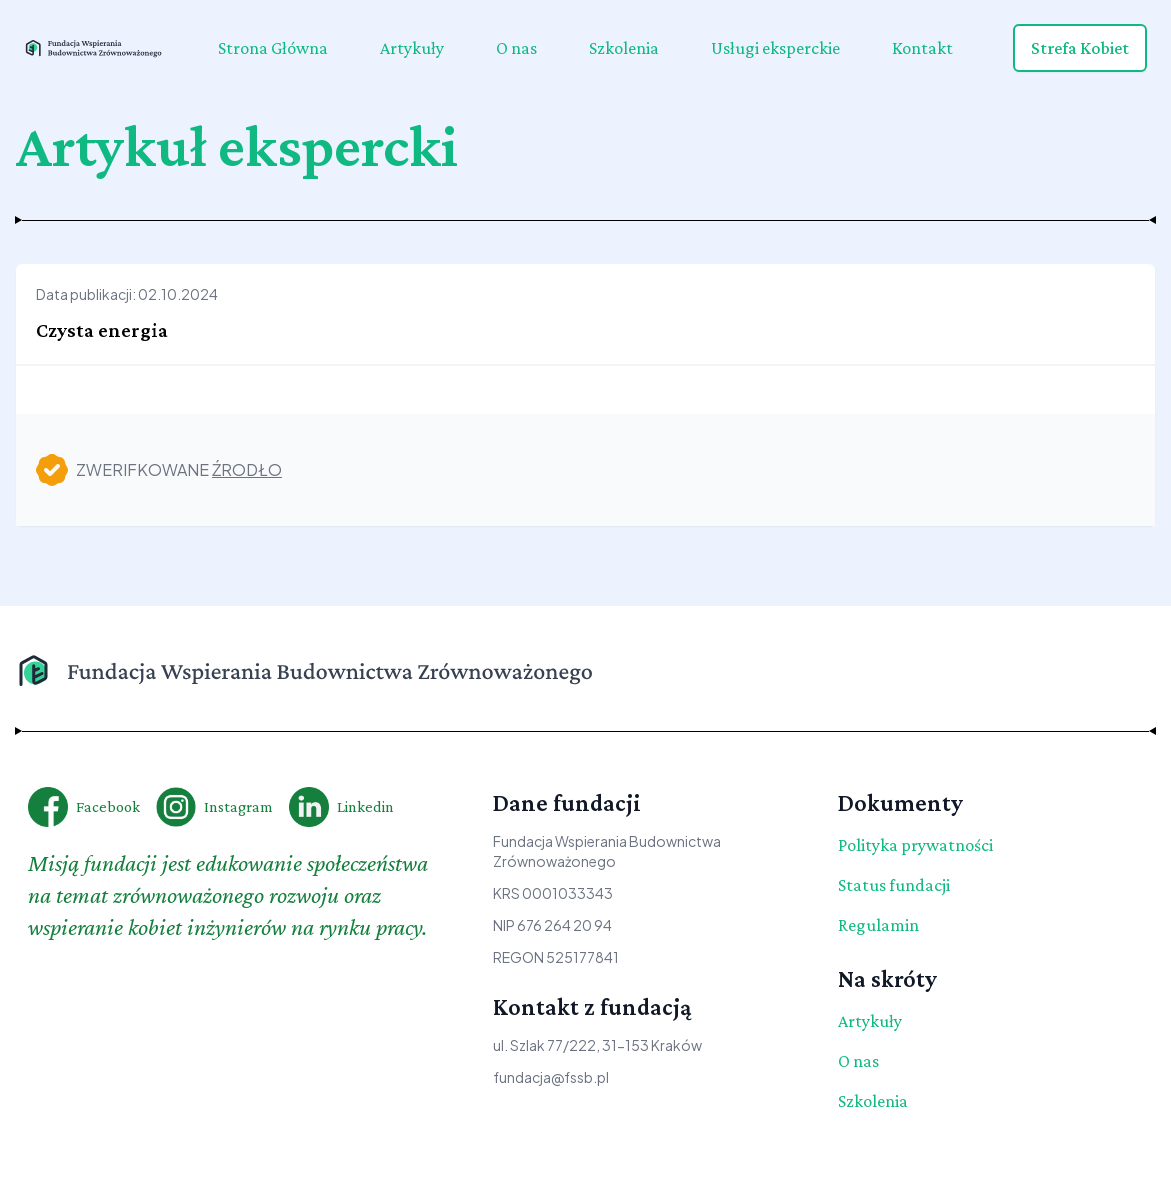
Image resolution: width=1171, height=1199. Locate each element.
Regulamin (878, 925)
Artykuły (412, 48)
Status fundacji (894, 885)
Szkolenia (624, 48)
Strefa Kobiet (1080, 48)
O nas (516, 48)
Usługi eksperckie (775, 48)
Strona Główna (273, 48)
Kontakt (922, 48)
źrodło (247, 469)
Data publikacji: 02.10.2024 (127, 294)
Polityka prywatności (915, 845)
